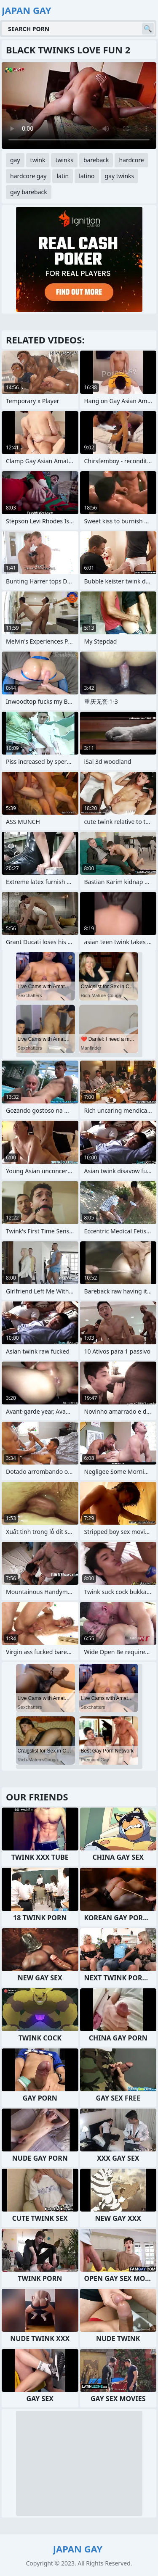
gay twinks (119, 176)
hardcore (131, 160)
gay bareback (28, 192)
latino (86, 176)
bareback (96, 160)
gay (15, 160)
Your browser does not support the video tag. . (79, 105)
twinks (64, 160)
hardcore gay (28, 176)
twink (38, 160)
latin (62, 176)
